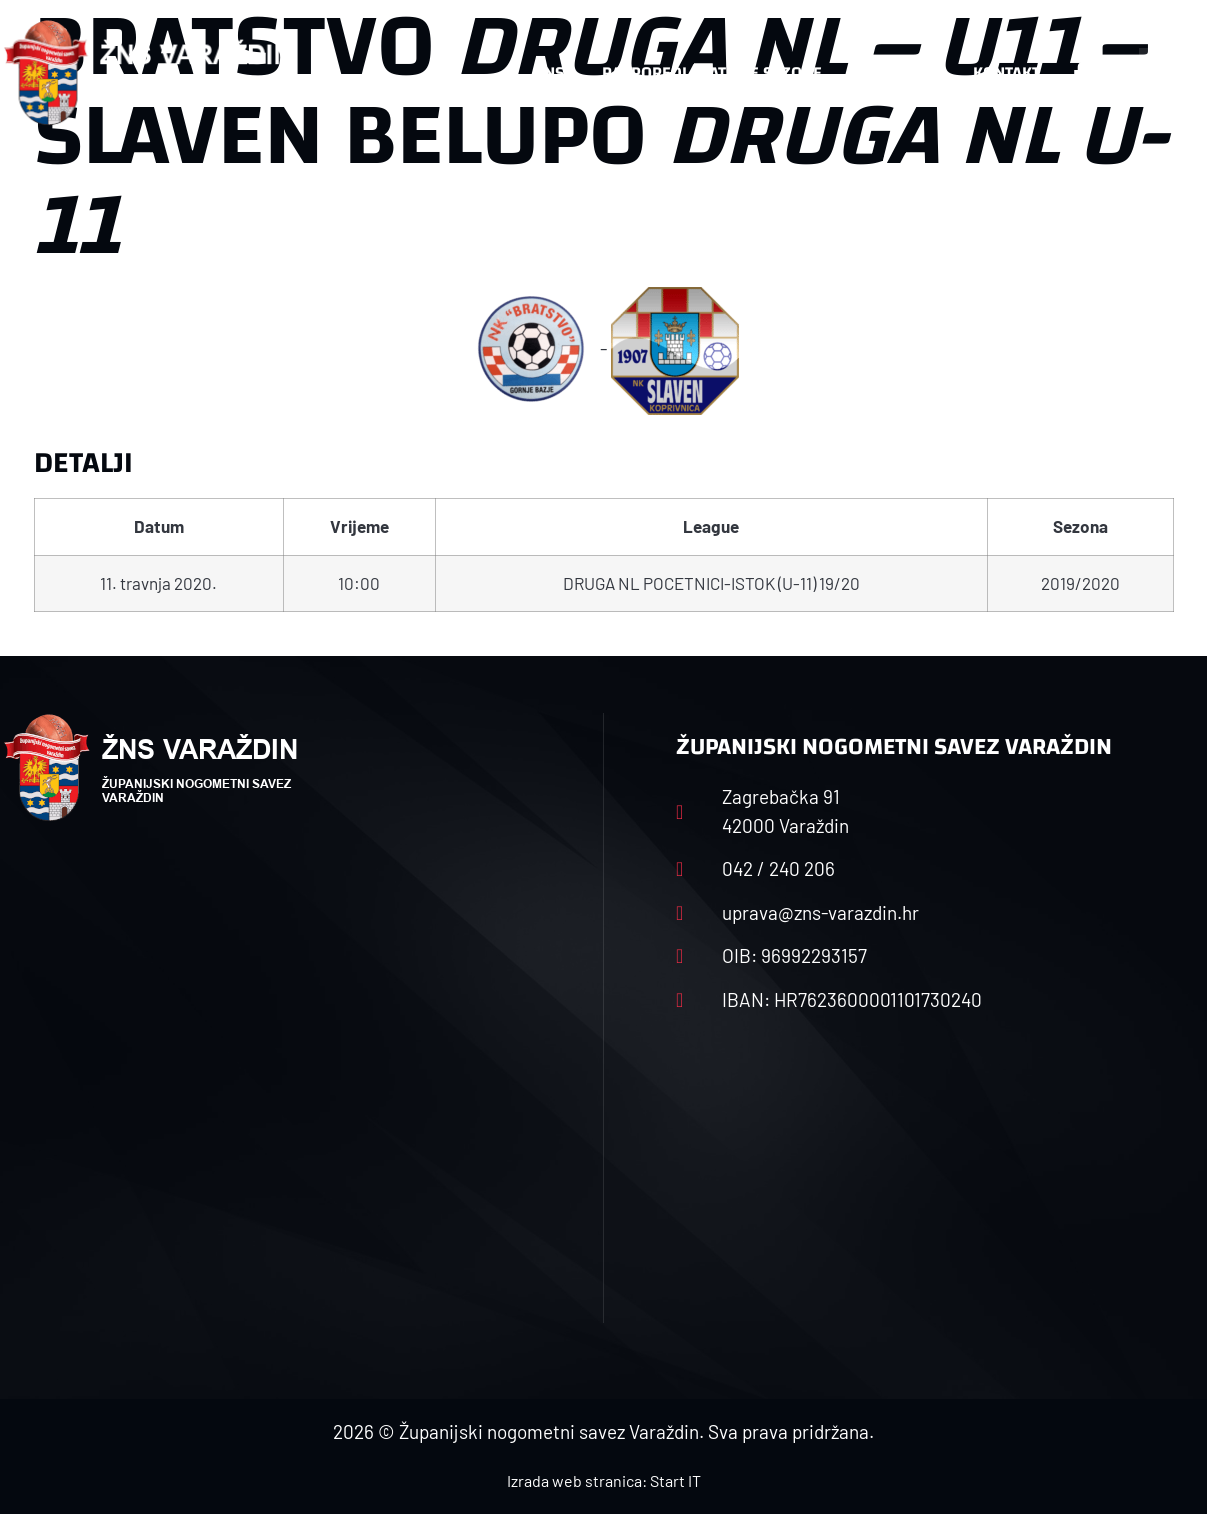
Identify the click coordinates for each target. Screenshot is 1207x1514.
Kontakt (1006, 72)
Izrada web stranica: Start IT (604, 1480)
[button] (1164, 73)
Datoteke (897, 72)
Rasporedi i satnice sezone (712, 72)
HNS (548, 72)
